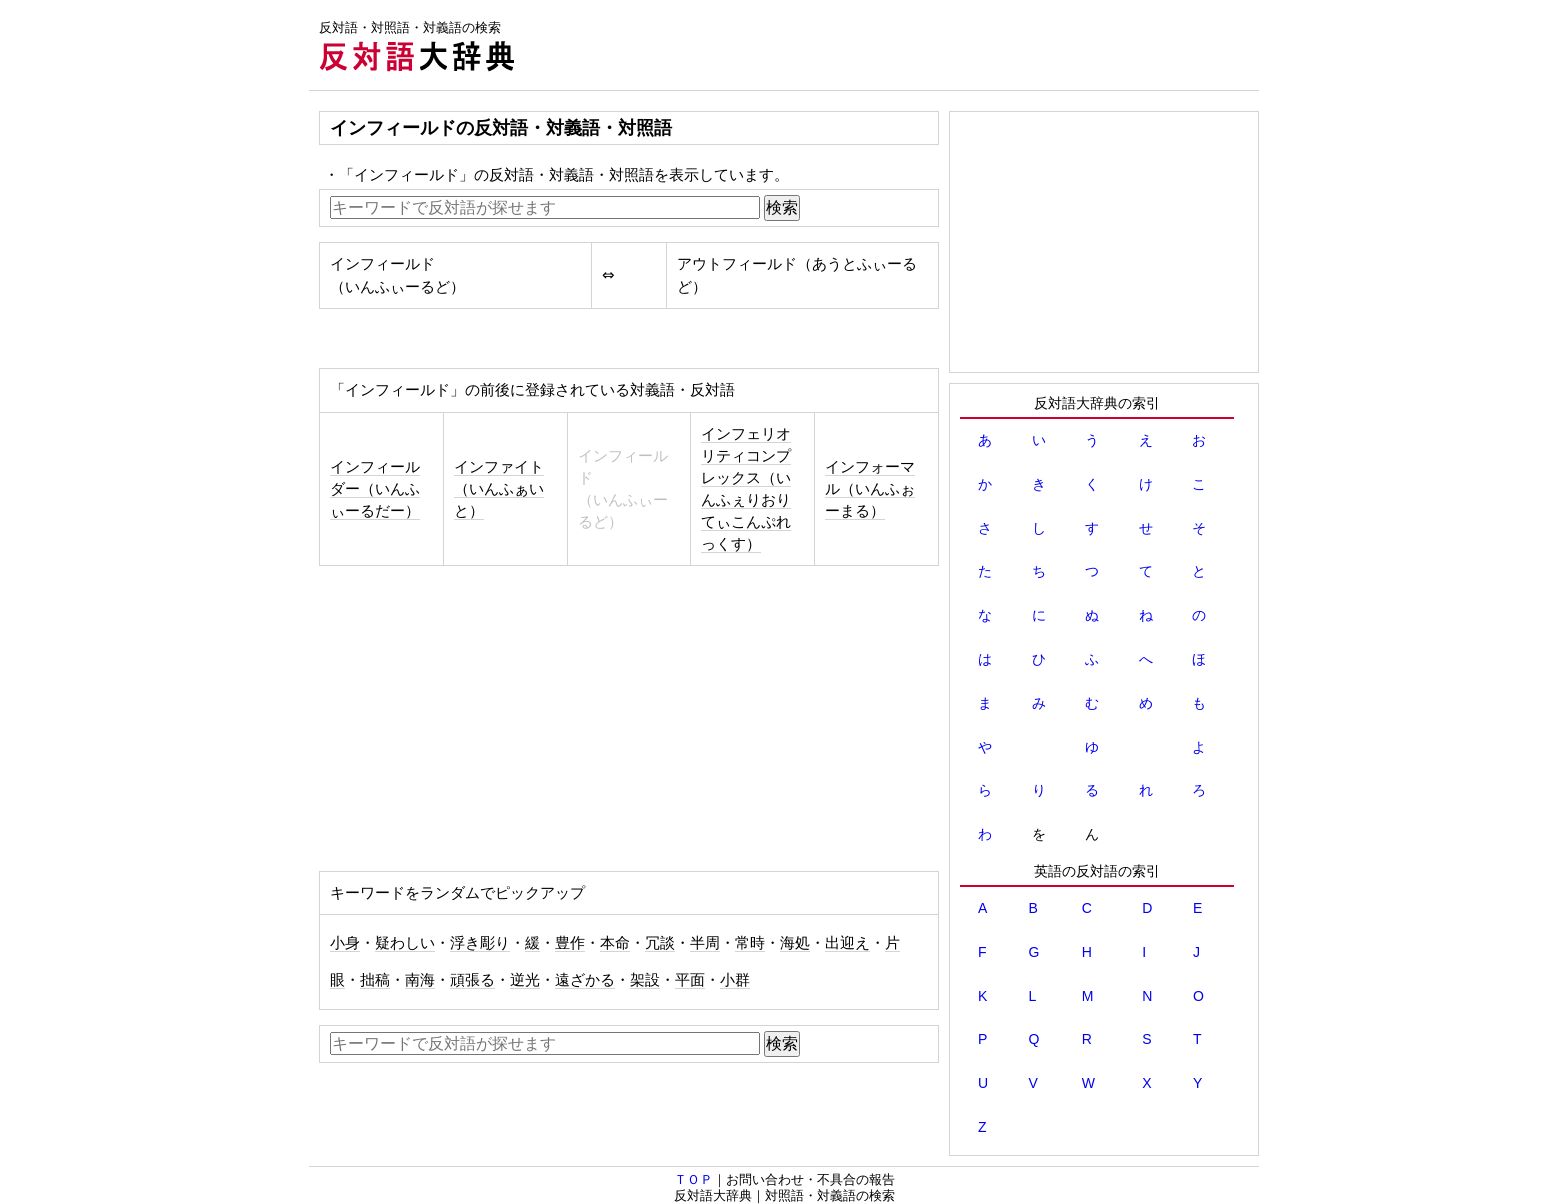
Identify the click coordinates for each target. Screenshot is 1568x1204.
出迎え (847, 943)
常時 (750, 943)
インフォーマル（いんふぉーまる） (870, 489)
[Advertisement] (895, 45)
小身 (345, 943)
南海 (420, 980)
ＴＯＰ (693, 1179)
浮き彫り (480, 943)
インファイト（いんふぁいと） (499, 489)
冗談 (660, 943)
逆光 (525, 980)
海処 (795, 943)
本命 (615, 943)
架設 (645, 980)
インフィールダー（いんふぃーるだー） (375, 489)
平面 (690, 980)
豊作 (570, 943)
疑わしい (405, 943)
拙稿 (375, 980)
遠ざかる (585, 980)
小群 (735, 980)
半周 (705, 943)
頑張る (472, 980)
